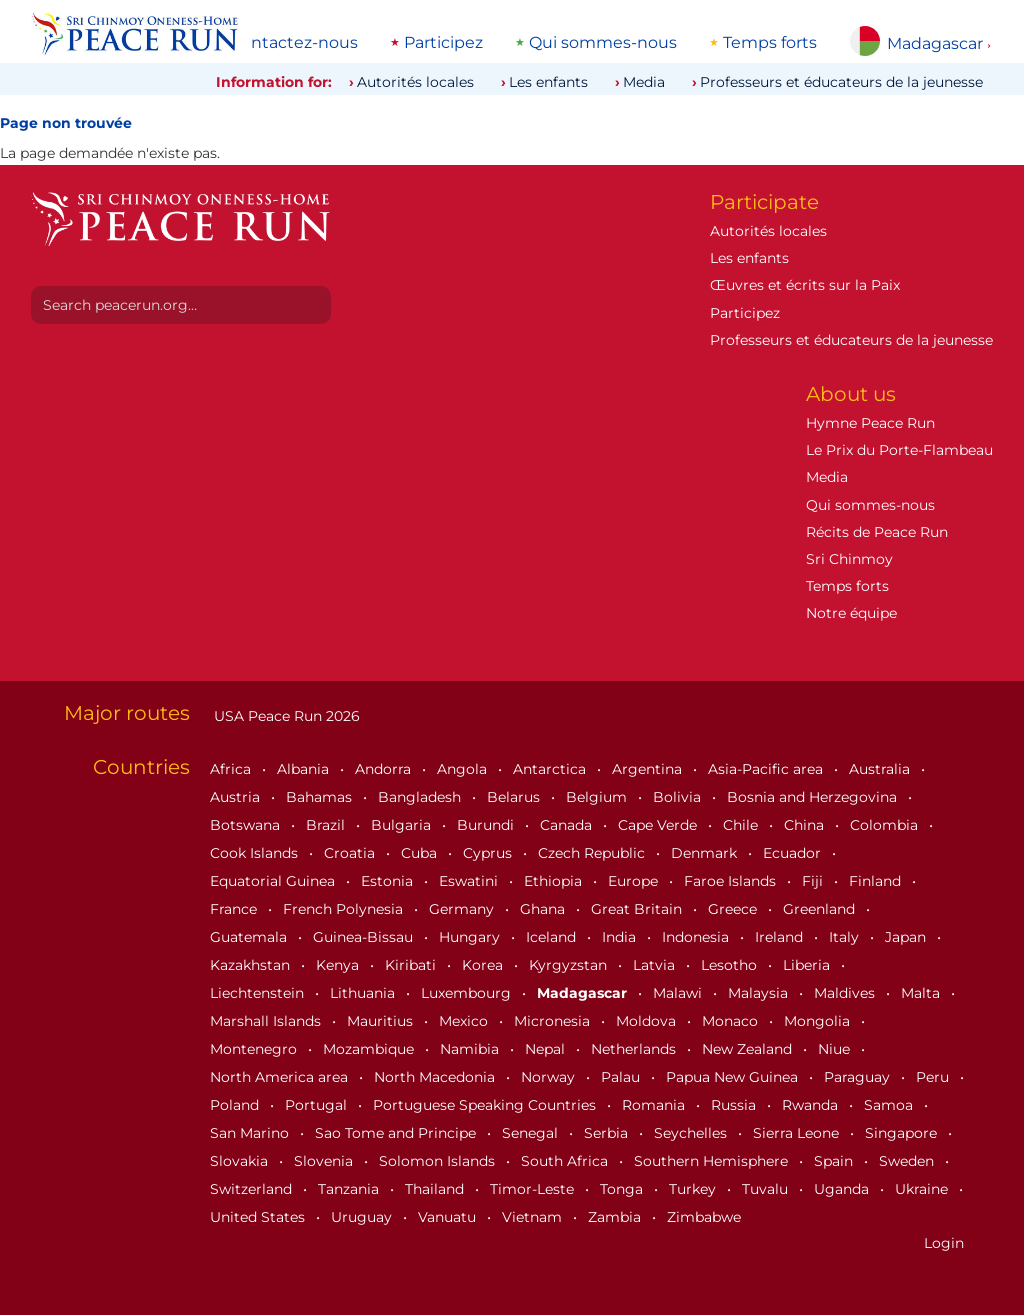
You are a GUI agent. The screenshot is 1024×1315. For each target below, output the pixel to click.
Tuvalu (767, 1189)
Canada (568, 825)
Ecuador (794, 853)
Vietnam (534, 1217)
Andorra (385, 769)
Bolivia (679, 797)
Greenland (821, 909)
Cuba (421, 853)
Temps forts (770, 43)
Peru (934, 1077)
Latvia (656, 965)
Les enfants (548, 82)
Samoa (890, 1105)
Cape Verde (659, 825)
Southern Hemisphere (713, 1161)
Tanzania (350, 1189)
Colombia (886, 825)
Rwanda (812, 1105)
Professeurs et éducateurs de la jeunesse (841, 82)
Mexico (465, 1021)
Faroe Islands (732, 881)
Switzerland (253, 1189)
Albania (305, 769)
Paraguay (859, 1077)
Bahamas (321, 797)
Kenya (339, 965)
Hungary (471, 937)
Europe (635, 881)
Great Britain (638, 909)
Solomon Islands (439, 1161)
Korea (484, 965)
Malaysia (760, 993)
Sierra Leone (798, 1133)
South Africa (566, 1161)
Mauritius (382, 1021)
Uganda (843, 1189)
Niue (836, 1049)
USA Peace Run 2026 (285, 716)
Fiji (814, 881)
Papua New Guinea (734, 1077)
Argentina (649, 769)
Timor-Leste (534, 1189)
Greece (734, 909)
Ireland (781, 937)
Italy (846, 937)
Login (944, 1243)
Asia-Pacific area (767, 769)
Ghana (544, 909)
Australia (881, 769)
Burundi (487, 825)
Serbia (608, 1133)
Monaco (732, 1021)
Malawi (679, 993)
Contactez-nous (293, 43)
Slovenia (325, 1161)
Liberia (808, 965)
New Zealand (749, 1049)
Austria (237, 797)
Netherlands (635, 1049)
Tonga (623, 1189)
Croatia (351, 853)
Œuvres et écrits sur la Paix (805, 285)
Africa (232, 769)
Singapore (903, 1133)
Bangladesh (421, 797)
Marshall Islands (267, 1021)
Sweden (908, 1161)
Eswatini (470, 881)
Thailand (436, 1189)
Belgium (598, 797)
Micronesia (554, 1021)
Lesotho (731, 965)
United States (259, 1217)
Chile (742, 825)
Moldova (648, 1021)
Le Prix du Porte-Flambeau (899, 450)
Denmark (706, 853)
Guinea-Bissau (365, 937)
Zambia (616, 1217)
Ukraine (923, 1189)
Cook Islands (256, 853)
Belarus (515, 797)
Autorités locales (415, 82)
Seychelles (692, 1133)
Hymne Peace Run (870, 423)
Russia (735, 1105)
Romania (655, 1105)
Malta (922, 993)
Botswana (247, 825)
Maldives (846, 993)
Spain (835, 1161)
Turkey (694, 1189)
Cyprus (489, 853)
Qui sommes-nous (603, 43)
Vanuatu (449, 1217)
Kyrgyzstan (570, 965)
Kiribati (412, 965)
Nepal (547, 1049)
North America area (281, 1077)
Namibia (471, 1049)
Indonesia (697, 937)
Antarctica (551, 769)
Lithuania (364, 993)
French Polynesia (345, 909)
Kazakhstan (252, 965)
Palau (622, 1077)
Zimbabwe (704, 1217)
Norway (550, 1077)
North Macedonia (436, 1077)
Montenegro (255, 1049)
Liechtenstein (259, 993)
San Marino (251, 1133)
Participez (443, 43)
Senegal (532, 1133)
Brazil (327, 825)
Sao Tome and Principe (397, 1133)
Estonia (389, 881)
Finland (877, 881)
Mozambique (370, 1049)
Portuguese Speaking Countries (486, 1105)
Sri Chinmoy (849, 559)
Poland (236, 1105)
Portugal (318, 1105)
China (806, 825)
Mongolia (819, 1021)
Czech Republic (593, 853)
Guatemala (250, 937)
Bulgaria (403, 825)
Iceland (553, 937)
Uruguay (363, 1217)
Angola (464, 769)
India (621, 937)
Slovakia (241, 1161)
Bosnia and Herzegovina (814, 797)
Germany (463, 909)
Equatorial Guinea (274, 881)
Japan (907, 937)
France (235, 909)
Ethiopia (555, 881)
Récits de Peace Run (877, 532)
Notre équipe (851, 613)
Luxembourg (468, 993)
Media (644, 82)
